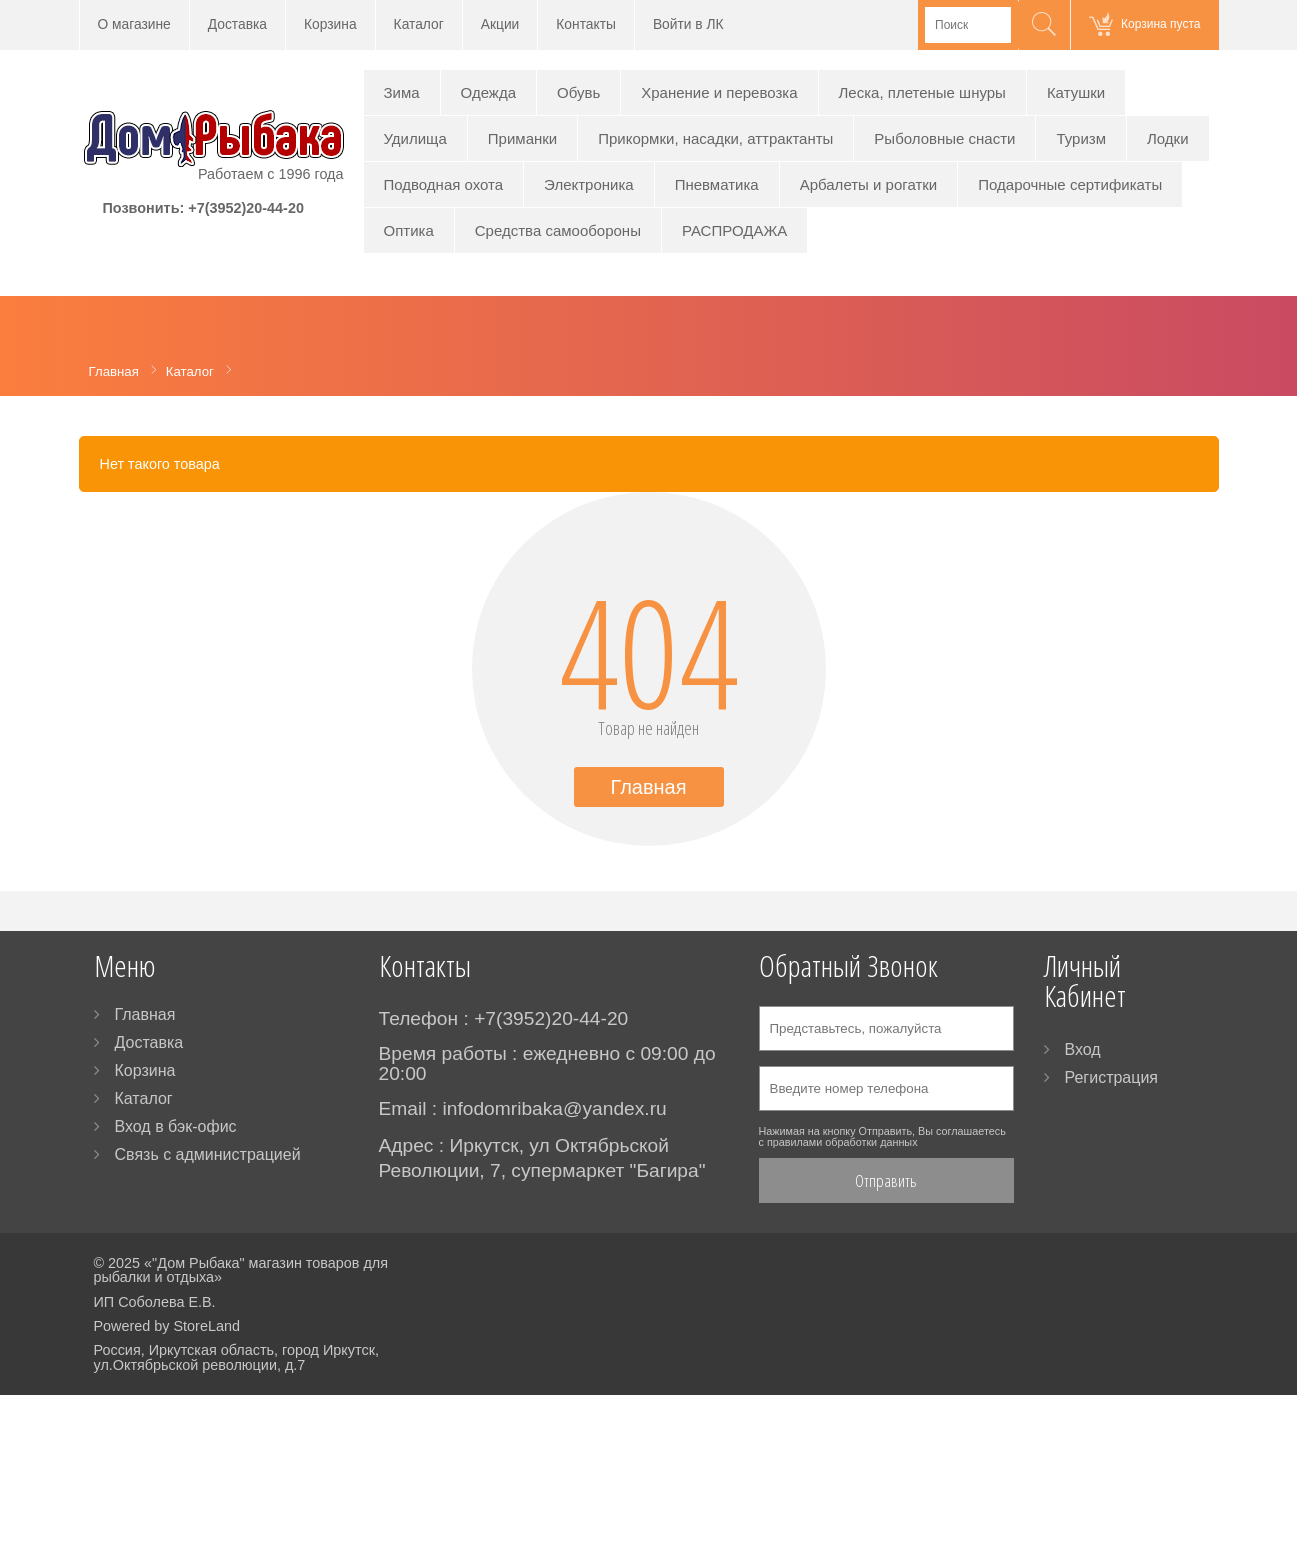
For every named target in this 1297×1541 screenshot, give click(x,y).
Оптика (409, 230)
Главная (648, 787)
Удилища (415, 138)
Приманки (522, 138)
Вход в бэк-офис (176, 1126)
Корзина (330, 24)
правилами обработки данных (842, 1142)
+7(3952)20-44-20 (246, 208)
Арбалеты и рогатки (869, 184)
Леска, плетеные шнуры (922, 92)
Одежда (488, 92)
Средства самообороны (558, 230)
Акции (500, 24)
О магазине (134, 24)
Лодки (1168, 138)
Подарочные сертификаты (1070, 184)
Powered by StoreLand (167, 1326)
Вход (1083, 1049)
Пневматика (717, 184)
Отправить (886, 1180)
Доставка (237, 24)
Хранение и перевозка (719, 92)
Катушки (1076, 92)
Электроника (589, 184)
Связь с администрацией (208, 1154)
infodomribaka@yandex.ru (554, 1108)
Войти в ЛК (688, 24)
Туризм (1081, 138)
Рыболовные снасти (944, 138)
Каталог (419, 24)
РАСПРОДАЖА (734, 230)
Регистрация (1112, 1077)
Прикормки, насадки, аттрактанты (715, 138)
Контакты (586, 24)
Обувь (578, 92)
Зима (402, 92)
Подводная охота (444, 184)
